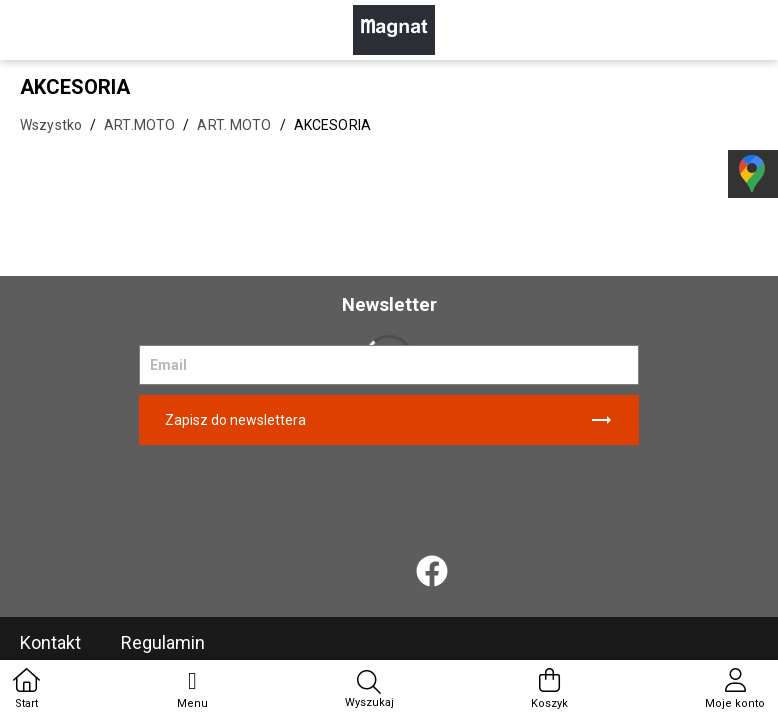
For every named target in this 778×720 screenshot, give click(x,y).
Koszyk (549, 689)
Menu (192, 689)
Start (26, 689)
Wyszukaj (369, 690)
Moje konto (735, 689)
